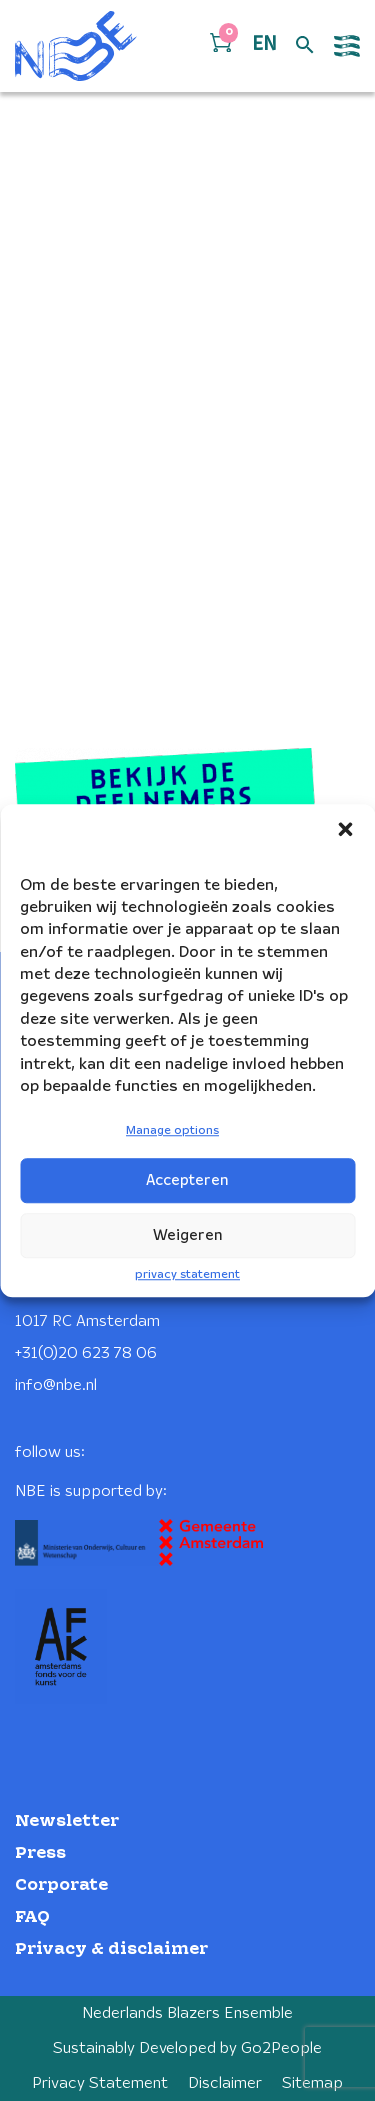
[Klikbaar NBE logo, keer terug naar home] (76, 46)
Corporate (61, 1885)
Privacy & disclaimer (111, 1949)
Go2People (281, 2048)
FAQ (32, 1917)
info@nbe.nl (56, 1385)
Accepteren (187, 1181)
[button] (345, 829)
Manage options (172, 1131)
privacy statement (187, 1274)
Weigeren (188, 1236)
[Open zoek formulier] (305, 46)
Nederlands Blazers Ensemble (187, 2013)
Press (40, 1853)
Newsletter (67, 1821)
